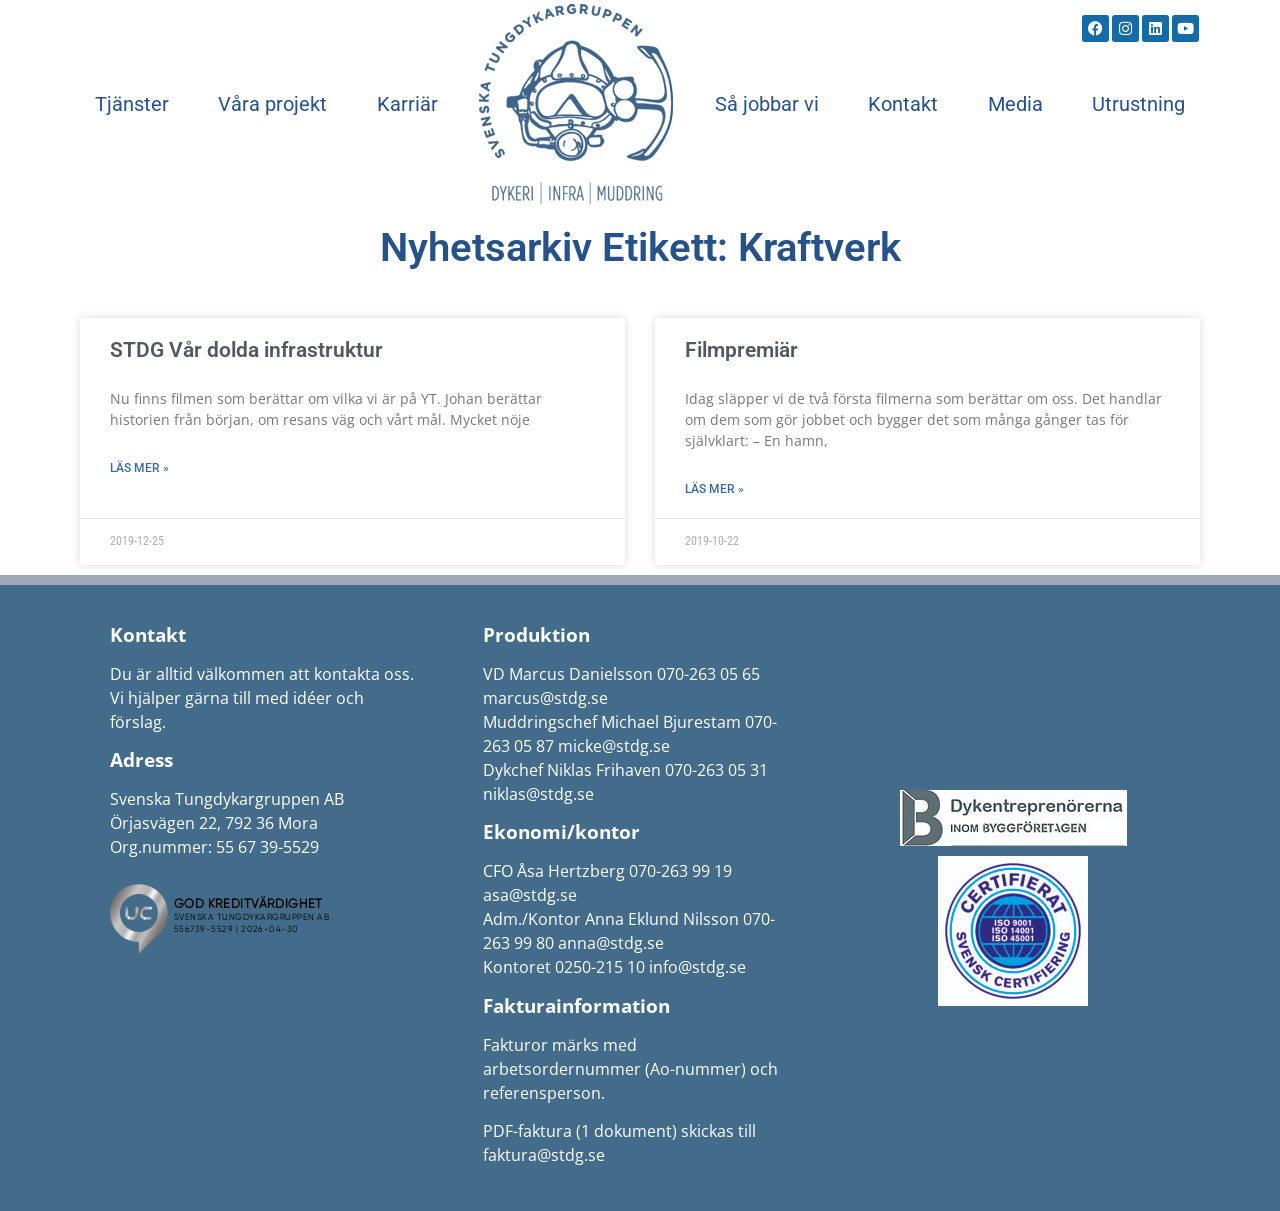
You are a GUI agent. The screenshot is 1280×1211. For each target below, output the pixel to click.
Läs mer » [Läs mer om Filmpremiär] (714, 489)
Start (576, 104)
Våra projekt (272, 104)
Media (1015, 104)
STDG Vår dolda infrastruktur (246, 350)
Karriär (407, 104)
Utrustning (1138, 104)
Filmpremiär (741, 350)
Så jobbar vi (767, 104)
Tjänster (132, 104)
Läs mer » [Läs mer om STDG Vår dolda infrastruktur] (139, 468)
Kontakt (903, 104)
